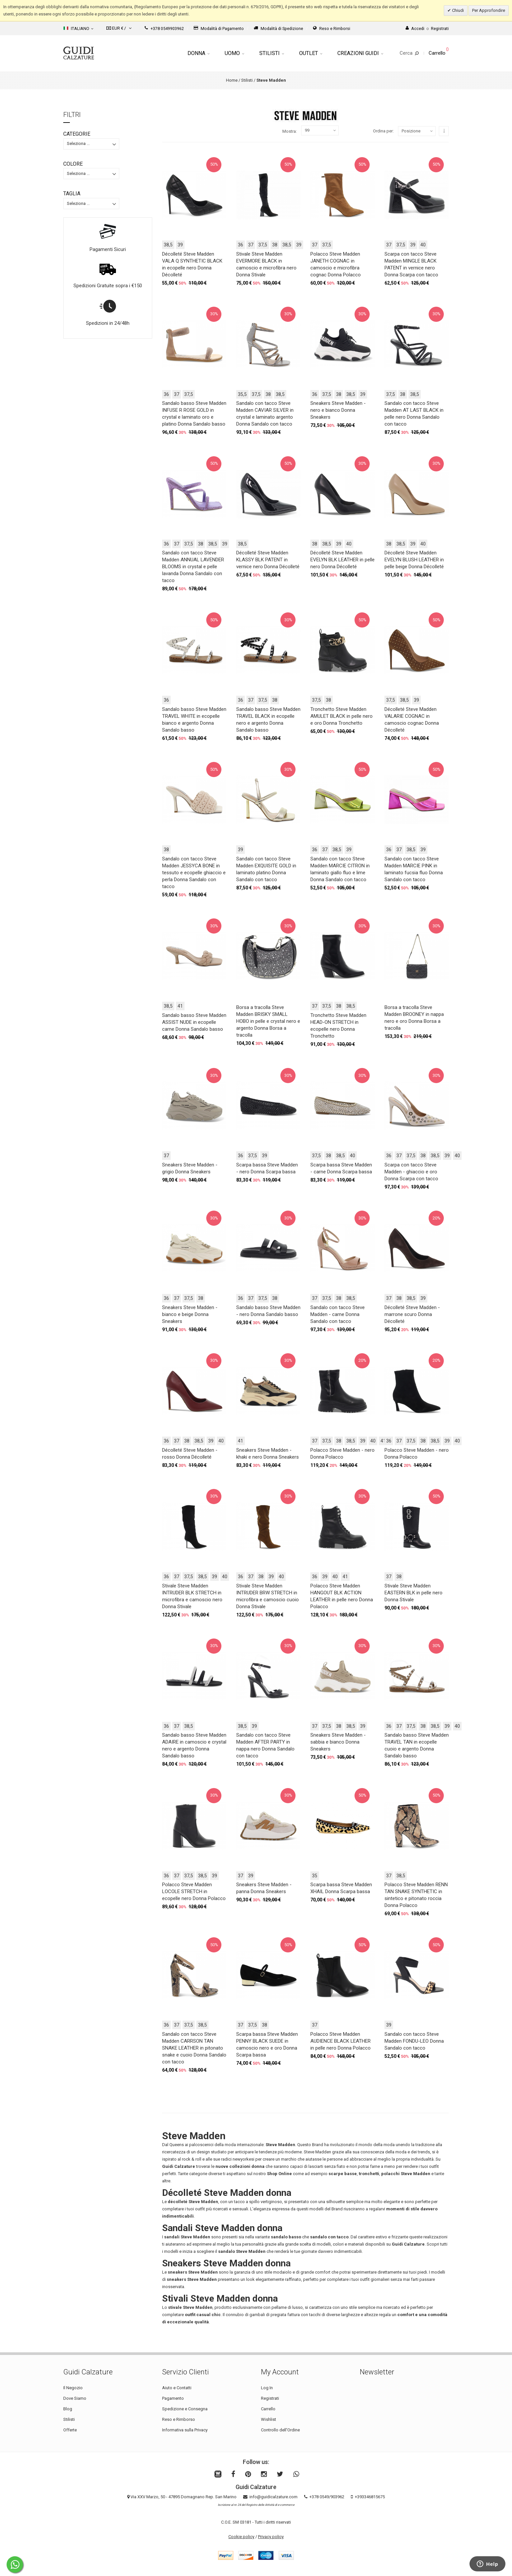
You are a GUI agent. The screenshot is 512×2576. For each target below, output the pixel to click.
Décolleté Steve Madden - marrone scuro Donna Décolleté (412, 1314)
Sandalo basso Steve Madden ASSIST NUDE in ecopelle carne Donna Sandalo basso (194, 1022)
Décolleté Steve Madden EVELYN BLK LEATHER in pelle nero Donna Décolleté (342, 560)
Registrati (270, 2398)
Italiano (78, 28)
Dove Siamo (74, 2398)
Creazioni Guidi (360, 53)
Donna (198, 53)
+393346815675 (370, 2496)
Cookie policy (241, 2536)
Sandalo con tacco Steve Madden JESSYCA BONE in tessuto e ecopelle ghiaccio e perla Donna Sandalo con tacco (194, 872)
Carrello (268, 2408)
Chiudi (457, 10)
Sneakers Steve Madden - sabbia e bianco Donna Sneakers (338, 1742)
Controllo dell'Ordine (280, 2429)
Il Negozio (73, 2387)
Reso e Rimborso (178, 2419)
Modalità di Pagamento (219, 28)
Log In (267, 2387)
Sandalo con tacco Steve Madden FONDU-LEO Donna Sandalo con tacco (414, 2041)
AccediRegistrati (427, 28)
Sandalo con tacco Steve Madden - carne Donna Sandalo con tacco (337, 1314)
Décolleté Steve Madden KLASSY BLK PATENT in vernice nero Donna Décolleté (267, 560)
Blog (67, 2408)
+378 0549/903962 (326, 2496)
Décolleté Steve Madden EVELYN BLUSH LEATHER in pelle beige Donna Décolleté (414, 560)
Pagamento (173, 2398)
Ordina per (383, 130)
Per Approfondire (488, 10)
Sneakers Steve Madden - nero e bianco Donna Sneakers (338, 410)
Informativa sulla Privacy (185, 2429)
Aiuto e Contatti (176, 2387)
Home (232, 80)
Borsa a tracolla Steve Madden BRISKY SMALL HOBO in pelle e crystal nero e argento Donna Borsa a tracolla (268, 1021)
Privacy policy (271, 2536)
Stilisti (271, 53)
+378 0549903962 (164, 28)
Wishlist (268, 2419)
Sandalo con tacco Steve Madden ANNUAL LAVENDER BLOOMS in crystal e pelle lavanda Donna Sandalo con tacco (193, 566)
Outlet (310, 53)
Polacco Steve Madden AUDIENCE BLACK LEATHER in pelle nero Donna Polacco (340, 2041)
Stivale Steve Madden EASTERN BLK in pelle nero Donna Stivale (413, 1593)
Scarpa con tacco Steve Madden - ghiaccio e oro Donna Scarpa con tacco (411, 1172)
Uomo (234, 53)
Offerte (70, 2429)
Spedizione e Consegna (185, 2408)
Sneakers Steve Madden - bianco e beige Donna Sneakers (189, 1314)
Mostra (289, 131)
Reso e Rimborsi (331, 28)
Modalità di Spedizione (278, 28)
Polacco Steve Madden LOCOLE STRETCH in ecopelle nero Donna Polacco (194, 1891)
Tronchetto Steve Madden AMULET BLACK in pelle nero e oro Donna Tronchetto (341, 716)
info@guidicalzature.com (273, 2496)
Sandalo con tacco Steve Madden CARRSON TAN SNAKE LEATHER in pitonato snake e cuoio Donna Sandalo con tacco (194, 2048)
